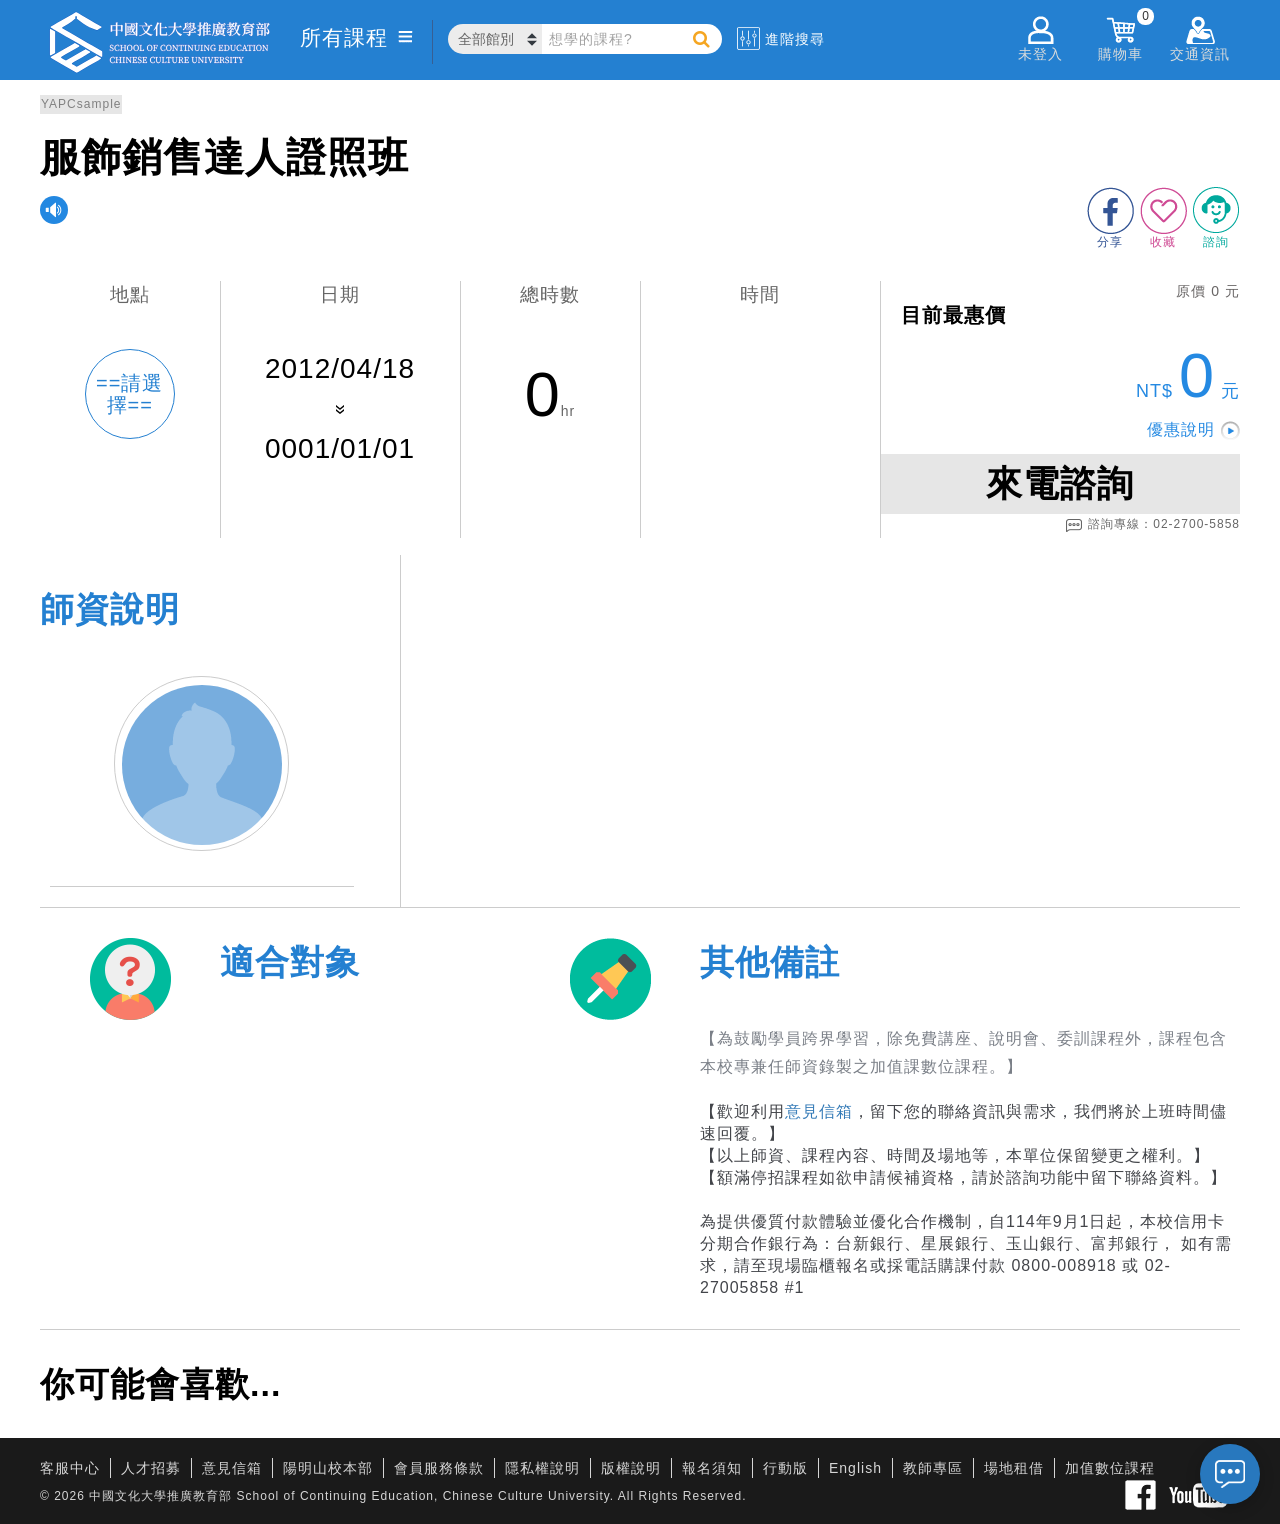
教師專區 (933, 1468)
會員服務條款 (439, 1468)
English (855, 1468)
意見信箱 (819, 1111)
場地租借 (1014, 1468)
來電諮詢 (1060, 483)
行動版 (785, 1468)
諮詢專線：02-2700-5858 (1152, 525)
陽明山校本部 (328, 1468)
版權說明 (631, 1468)
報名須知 (712, 1468)
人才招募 (151, 1468)
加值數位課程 (1110, 1468)
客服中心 (70, 1468)
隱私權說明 (542, 1468)
